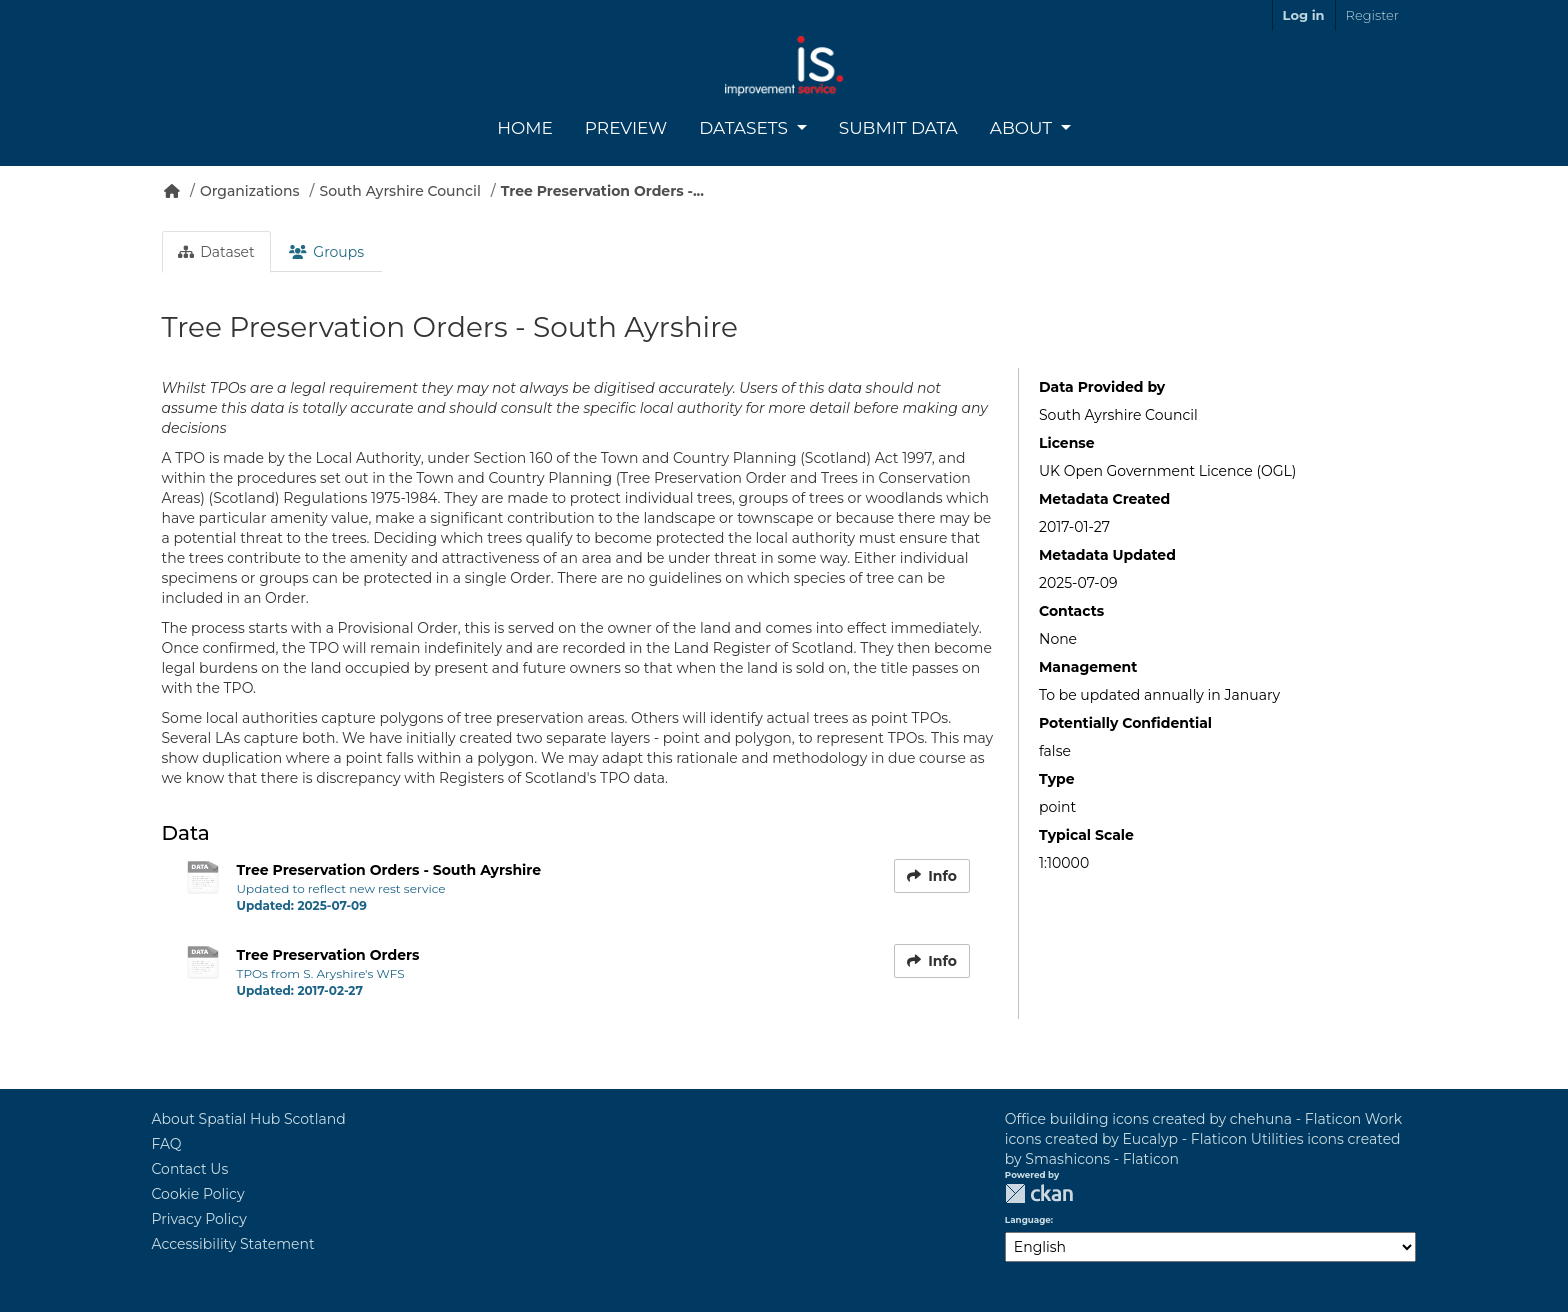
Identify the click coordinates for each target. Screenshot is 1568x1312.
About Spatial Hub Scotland (249, 1119)
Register (1372, 15)
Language (1028, 1220)
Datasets (745, 128)
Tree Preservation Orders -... (602, 191)
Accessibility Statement (233, 1244)
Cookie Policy (198, 1194)
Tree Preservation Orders (328, 955)
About (1023, 128)
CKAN (1039, 1193)
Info (932, 876)
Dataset (216, 252)
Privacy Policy (199, 1219)
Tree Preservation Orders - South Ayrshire (389, 870)
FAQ (167, 1144)
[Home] (172, 191)
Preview (626, 128)
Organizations (250, 191)
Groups (326, 252)
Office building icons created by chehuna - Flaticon (1183, 1119)
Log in (1304, 15)
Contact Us (190, 1169)
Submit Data (898, 128)
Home (525, 128)
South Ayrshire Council (400, 191)
